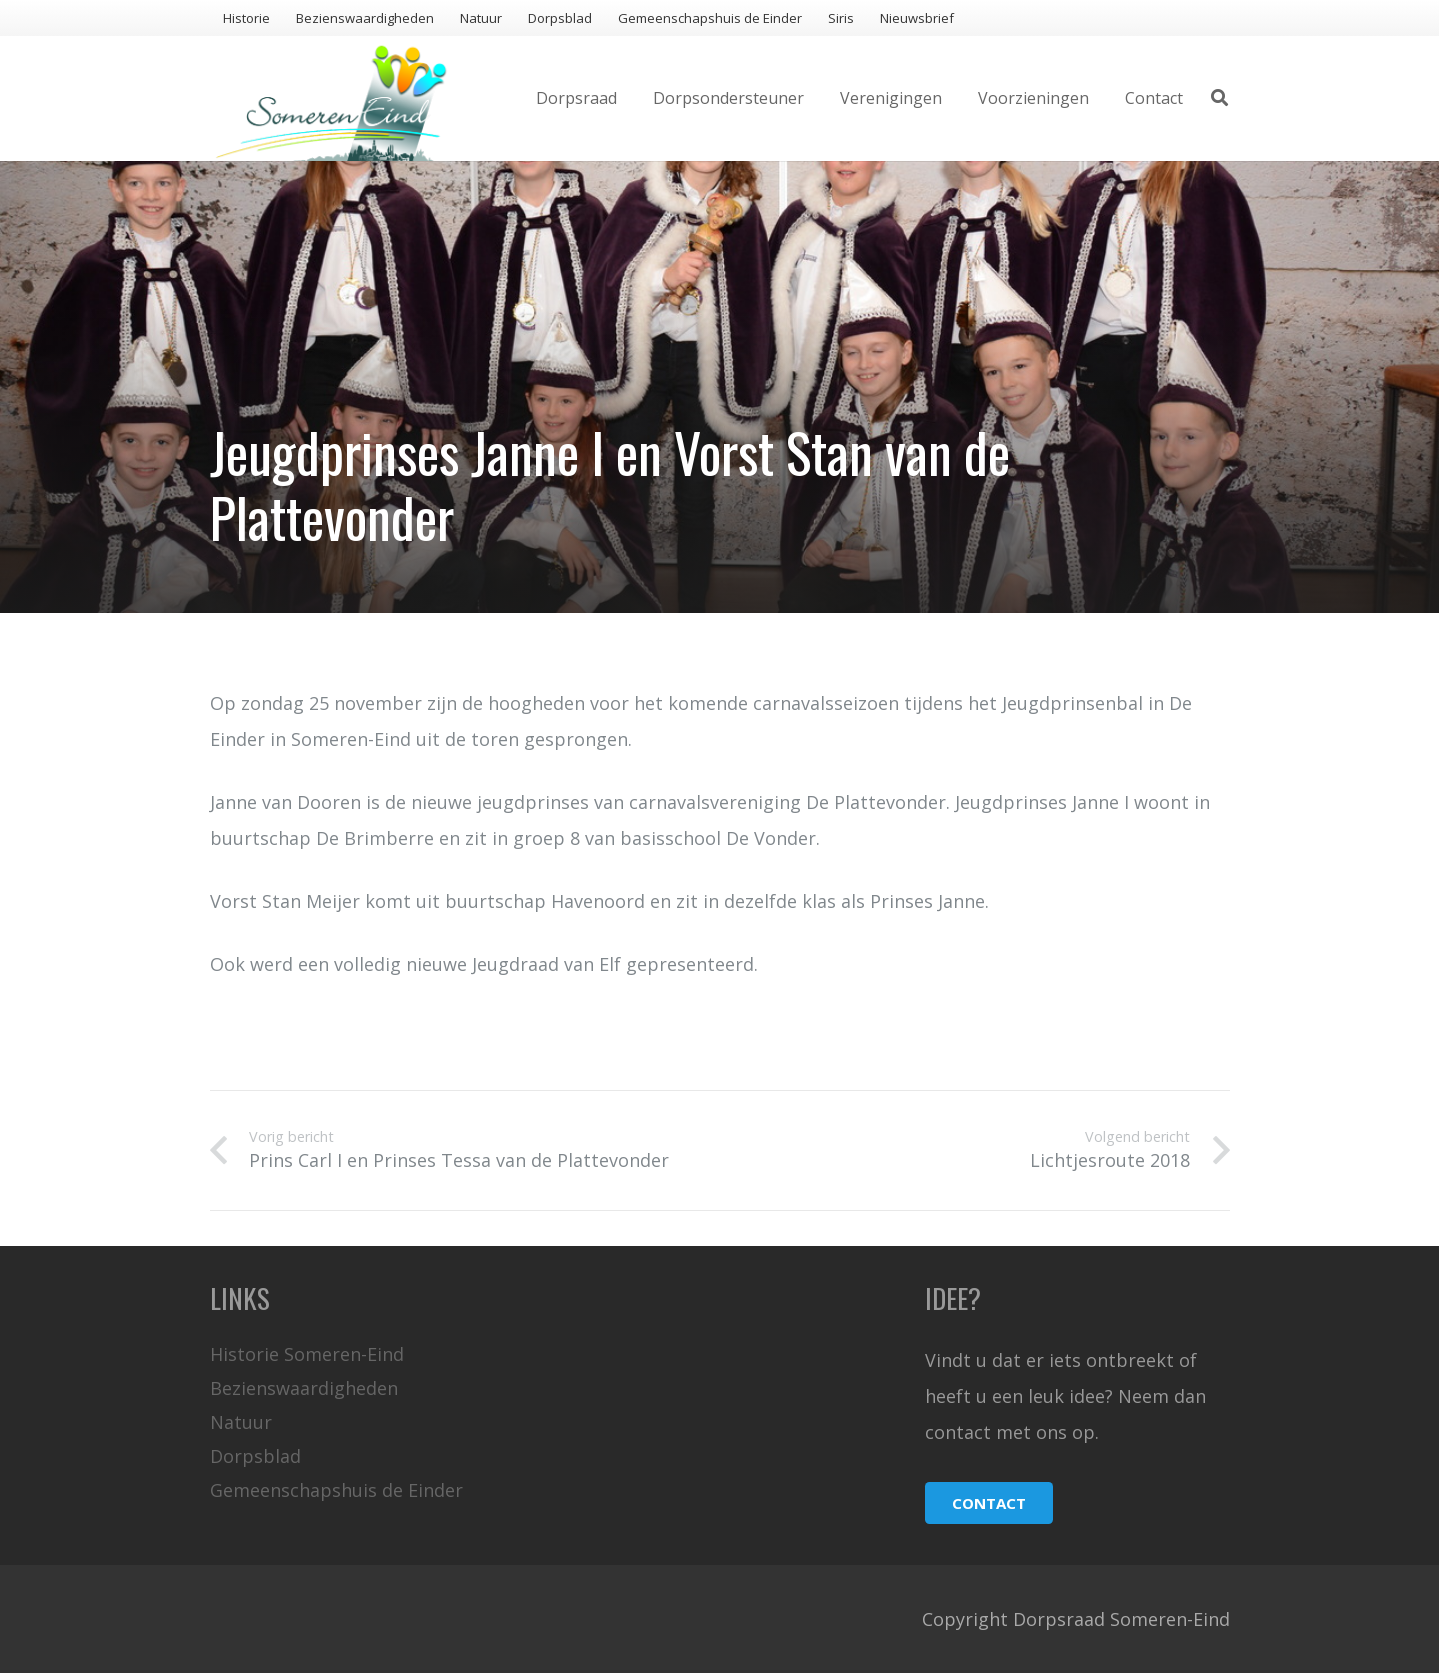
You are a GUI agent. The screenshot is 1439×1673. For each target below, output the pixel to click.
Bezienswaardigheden (304, 1388)
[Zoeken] (1219, 98)
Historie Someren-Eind (307, 1354)
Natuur (241, 1422)
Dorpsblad (255, 1456)
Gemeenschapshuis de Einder (336, 1490)
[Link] (331, 98)
